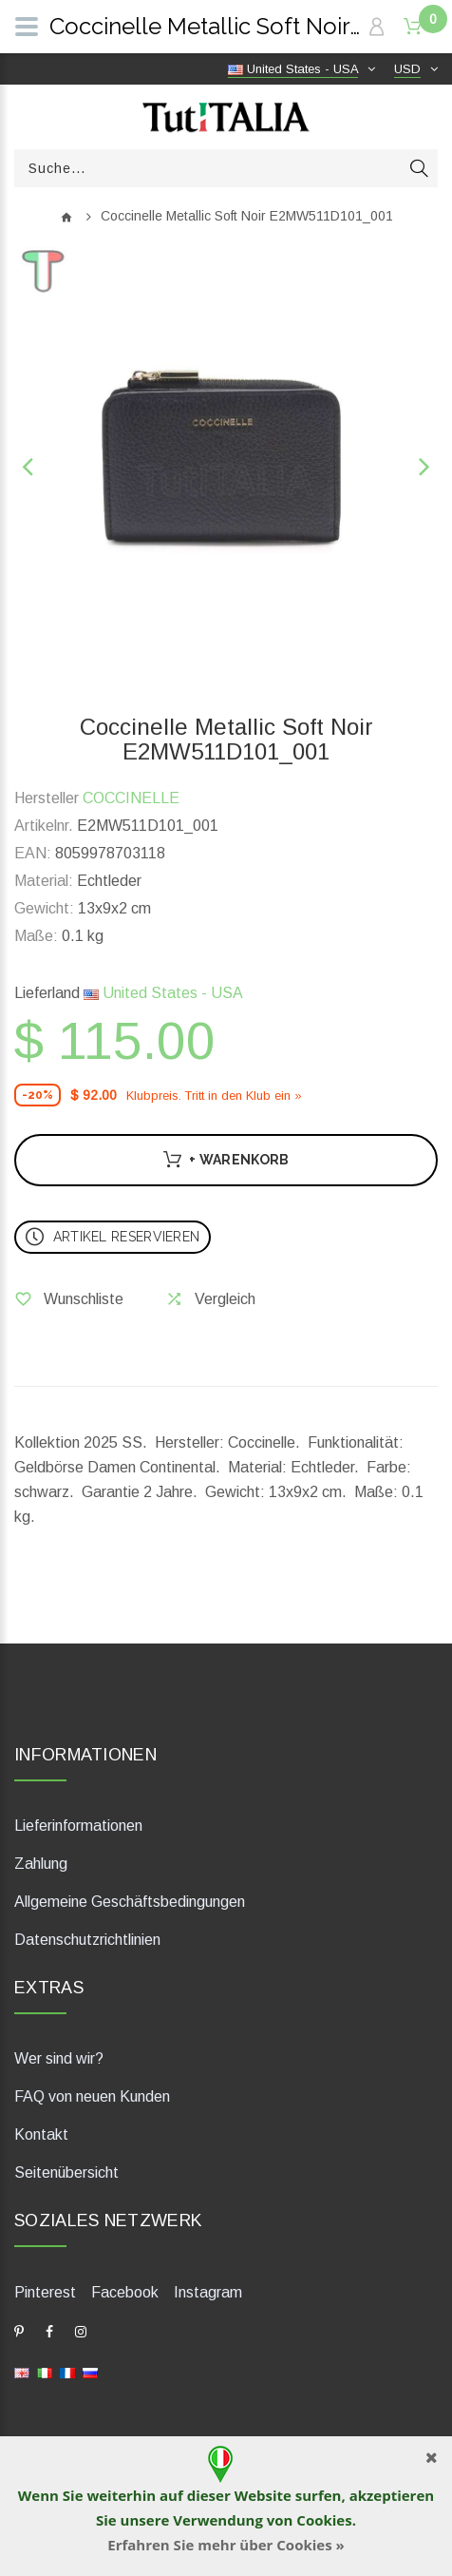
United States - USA (163, 993)
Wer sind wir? (59, 2058)
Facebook (125, 2292)
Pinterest (45, 2292)
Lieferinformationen (78, 1825)
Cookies (323, 2519)
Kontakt (41, 2134)
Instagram (208, 2292)
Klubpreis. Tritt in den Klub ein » (214, 1095)
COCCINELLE (131, 798)
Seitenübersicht (66, 2172)
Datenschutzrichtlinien (87, 1940)
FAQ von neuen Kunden (92, 2096)
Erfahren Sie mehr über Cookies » (226, 2544)
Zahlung (40, 1863)
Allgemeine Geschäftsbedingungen (129, 1902)
